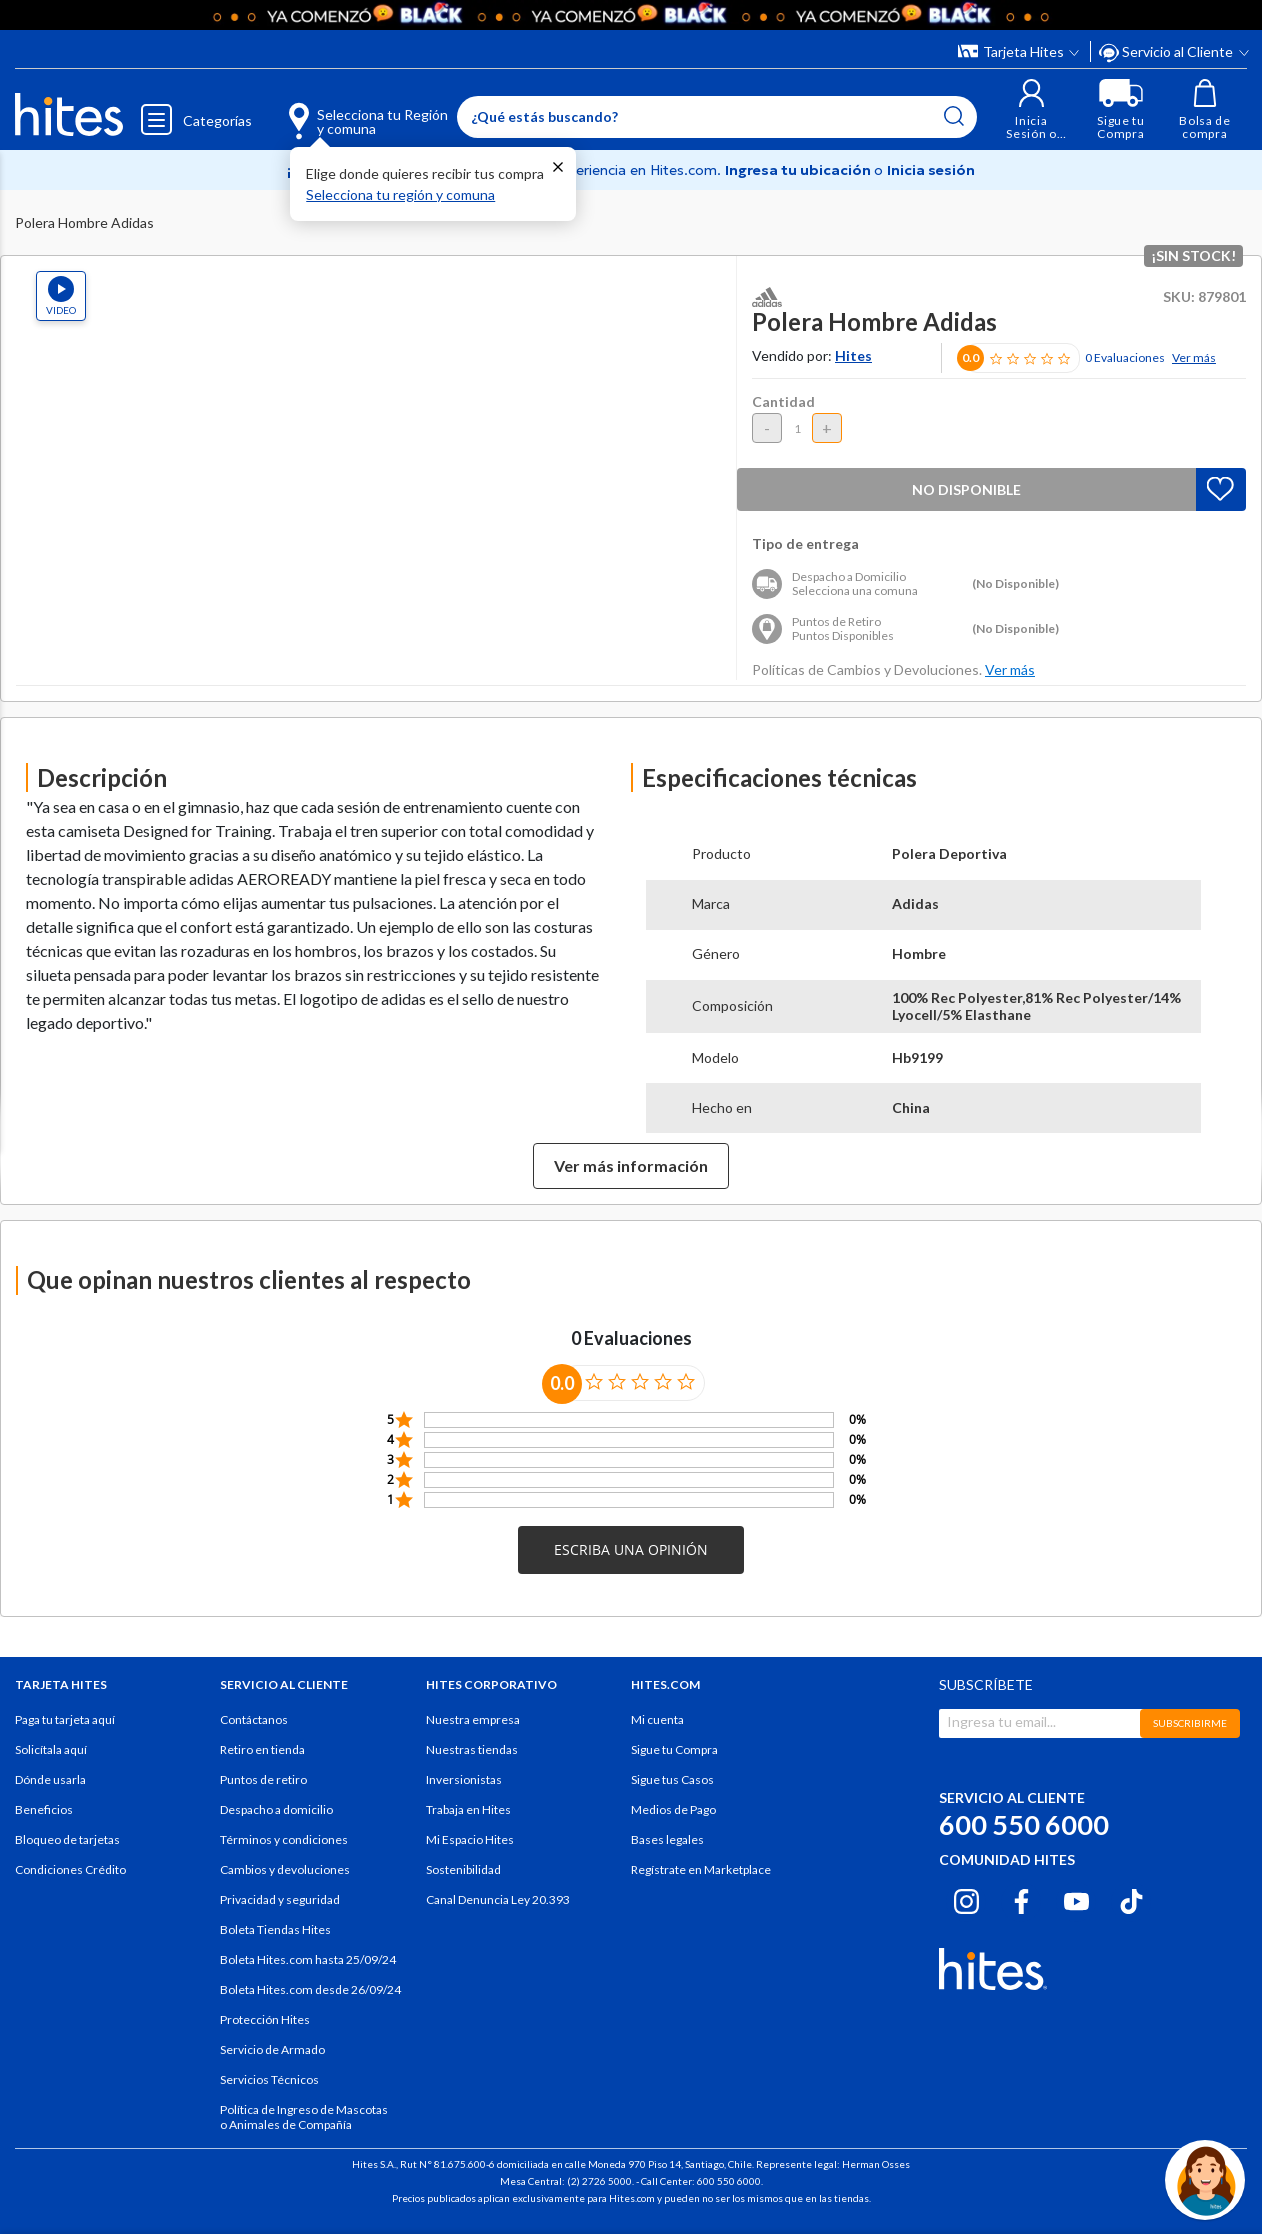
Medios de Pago (673, 1809)
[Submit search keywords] (954, 116)
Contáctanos (254, 1719)
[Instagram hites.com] (966, 1899)
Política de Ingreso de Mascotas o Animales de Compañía (304, 2117)
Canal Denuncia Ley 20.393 (498, 1899)
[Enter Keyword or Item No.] (717, 117)
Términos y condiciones (284, 1839)
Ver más (1194, 357)
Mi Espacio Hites (470, 1839)
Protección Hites (265, 2019)
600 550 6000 (1024, 1824)
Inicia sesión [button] (931, 170)
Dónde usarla (50, 1779)
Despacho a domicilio (276, 1809)
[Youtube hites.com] (1076, 1899)
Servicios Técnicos (269, 2079)
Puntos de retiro (263, 1779)
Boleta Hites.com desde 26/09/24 (310, 1989)
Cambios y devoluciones (285, 1869)
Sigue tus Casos (672, 1779)
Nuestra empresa (473, 1719)
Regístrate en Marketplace (701, 1869)
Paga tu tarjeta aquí (65, 1719)
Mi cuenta (657, 1719)
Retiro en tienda (262, 1749)
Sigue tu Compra (674, 1749)
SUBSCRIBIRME (1190, 1723)
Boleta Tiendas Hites (275, 1929)
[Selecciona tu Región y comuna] (339, 110)
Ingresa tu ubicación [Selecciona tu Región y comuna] (799, 170)
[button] (1031, 109)
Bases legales (667, 1839)
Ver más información (631, 1165)
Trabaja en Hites (468, 1809)
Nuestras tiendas (472, 1749)
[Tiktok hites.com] (1131, 1899)
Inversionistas (464, 1779)
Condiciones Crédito (70, 1869)
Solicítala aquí (51, 1749)
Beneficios (44, 1809)
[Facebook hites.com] (1021, 1899)
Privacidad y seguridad (280, 1899)
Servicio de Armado (272, 2049)
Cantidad (783, 401)
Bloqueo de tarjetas (67, 1839)
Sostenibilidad (463, 1869)
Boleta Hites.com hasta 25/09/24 (308, 1959)
